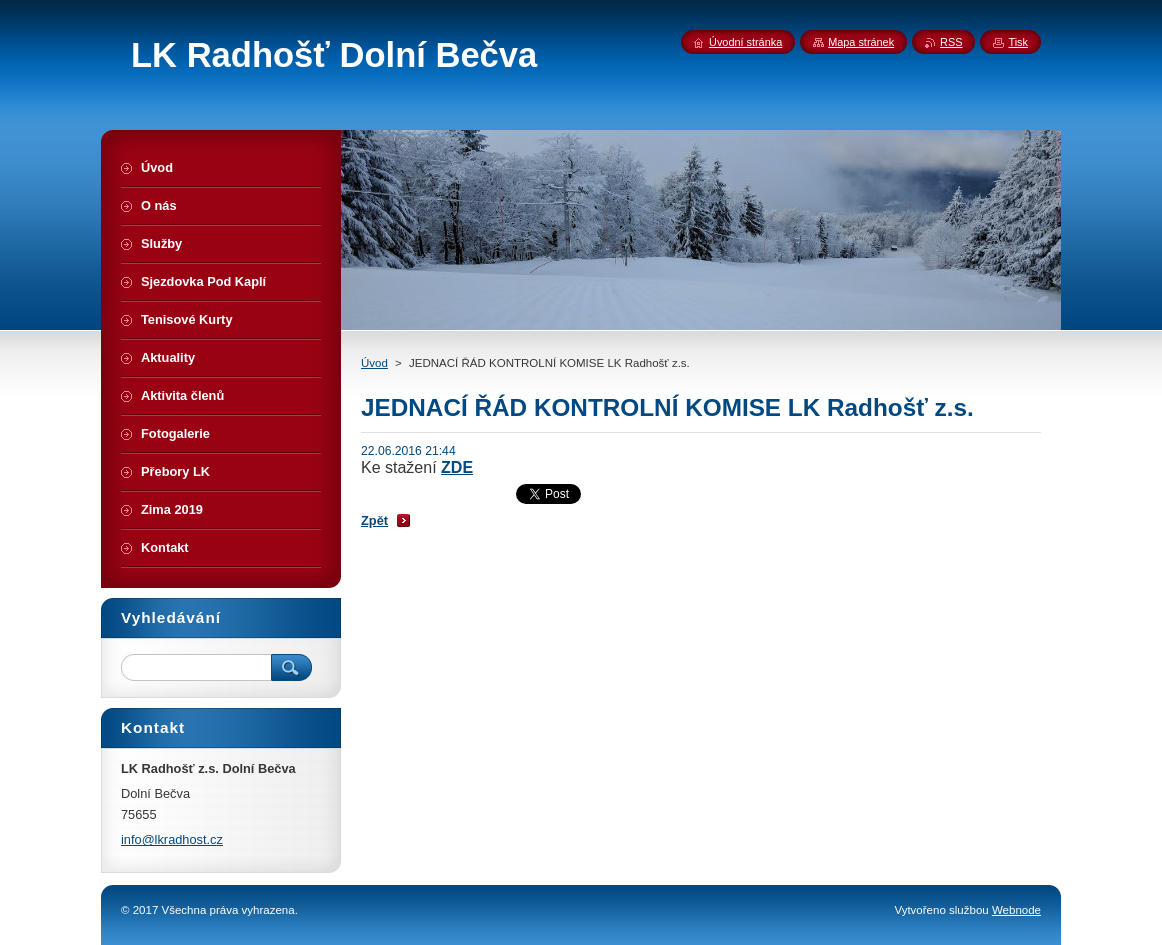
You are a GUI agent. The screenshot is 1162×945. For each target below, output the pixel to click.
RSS (951, 42)
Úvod (374, 363)
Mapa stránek (861, 42)
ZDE (457, 467)
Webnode (1016, 910)
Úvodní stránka (745, 42)
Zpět (374, 520)
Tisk (1018, 42)
